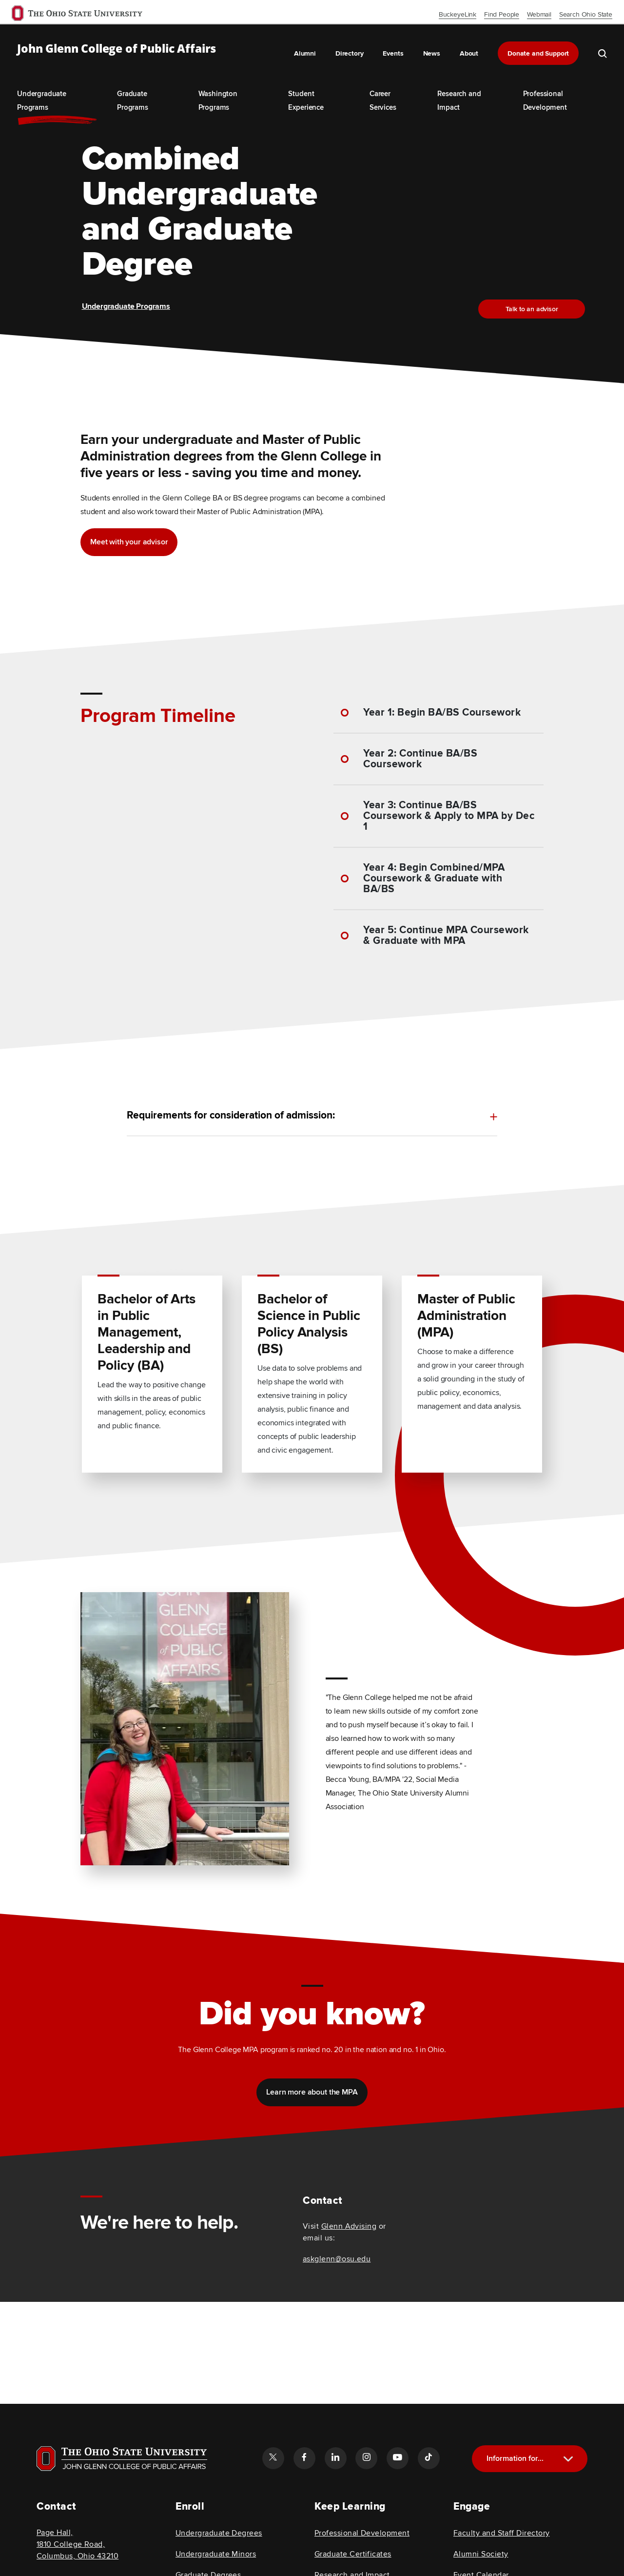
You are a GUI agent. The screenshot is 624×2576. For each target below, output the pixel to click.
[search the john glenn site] (602, 53)
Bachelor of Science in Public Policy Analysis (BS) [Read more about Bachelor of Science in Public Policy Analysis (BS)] (308, 1321)
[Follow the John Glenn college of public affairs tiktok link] (428, 2458)
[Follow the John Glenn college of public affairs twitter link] (273, 2458)
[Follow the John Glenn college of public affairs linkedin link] (335, 2458)
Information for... (515, 2458)
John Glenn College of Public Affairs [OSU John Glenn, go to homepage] (116, 48)
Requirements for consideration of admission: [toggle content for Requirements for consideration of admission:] (231, 1115)
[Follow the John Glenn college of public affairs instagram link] (366, 2458)
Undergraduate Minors (216, 2554)
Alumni (305, 53)
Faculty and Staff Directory (501, 2533)
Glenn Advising (348, 2226)
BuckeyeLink (457, 14)
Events (393, 53)
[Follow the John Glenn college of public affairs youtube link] (397, 2458)
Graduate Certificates (352, 2554)
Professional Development (362, 2533)
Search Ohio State (585, 14)
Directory (349, 53)
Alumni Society (480, 2554)
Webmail (539, 14)
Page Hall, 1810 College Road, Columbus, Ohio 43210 (77, 2544)
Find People (501, 14)
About (469, 53)
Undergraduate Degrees (219, 2533)
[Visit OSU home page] (122, 2458)
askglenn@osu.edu (336, 2259)
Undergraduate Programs (126, 306)
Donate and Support (538, 53)
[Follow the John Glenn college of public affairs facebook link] (304, 2458)
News (431, 53)
